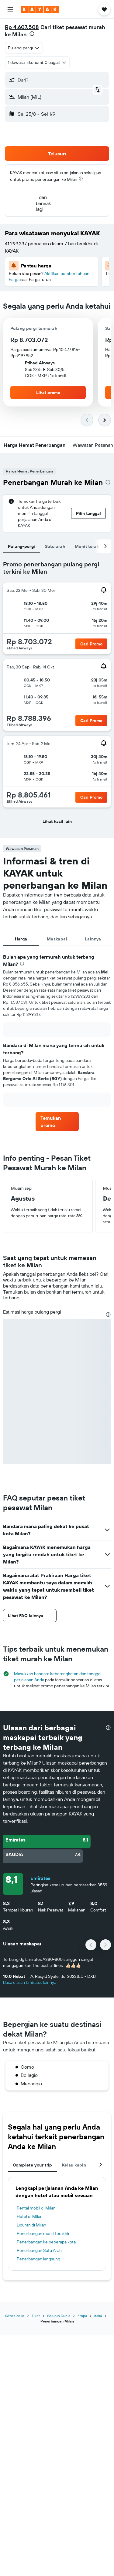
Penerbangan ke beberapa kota (46, 2242)
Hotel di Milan (30, 2216)
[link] (57, 1121)
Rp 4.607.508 (22, 27)
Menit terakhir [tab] (89, 546)
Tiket (36, 2315)
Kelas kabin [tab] (74, 2165)
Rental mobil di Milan (36, 2208)
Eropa (82, 2315)
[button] (10, 9)
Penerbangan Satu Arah (39, 2250)
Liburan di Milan (31, 2225)
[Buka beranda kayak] (40, 9)
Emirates (40, 1878)
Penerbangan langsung (38, 2259)
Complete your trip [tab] (32, 2165)
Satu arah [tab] (55, 546)
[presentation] (32, 33)
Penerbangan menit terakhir (43, 2233)
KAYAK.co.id (14, 2315)
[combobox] (24, 48)
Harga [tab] (21, 939)
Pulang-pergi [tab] (21, 546)
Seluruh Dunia (58, 2315)
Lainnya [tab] (93, 939)
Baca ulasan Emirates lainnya (29, 1982)
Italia (98, 2315)
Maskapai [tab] (57, 939)
